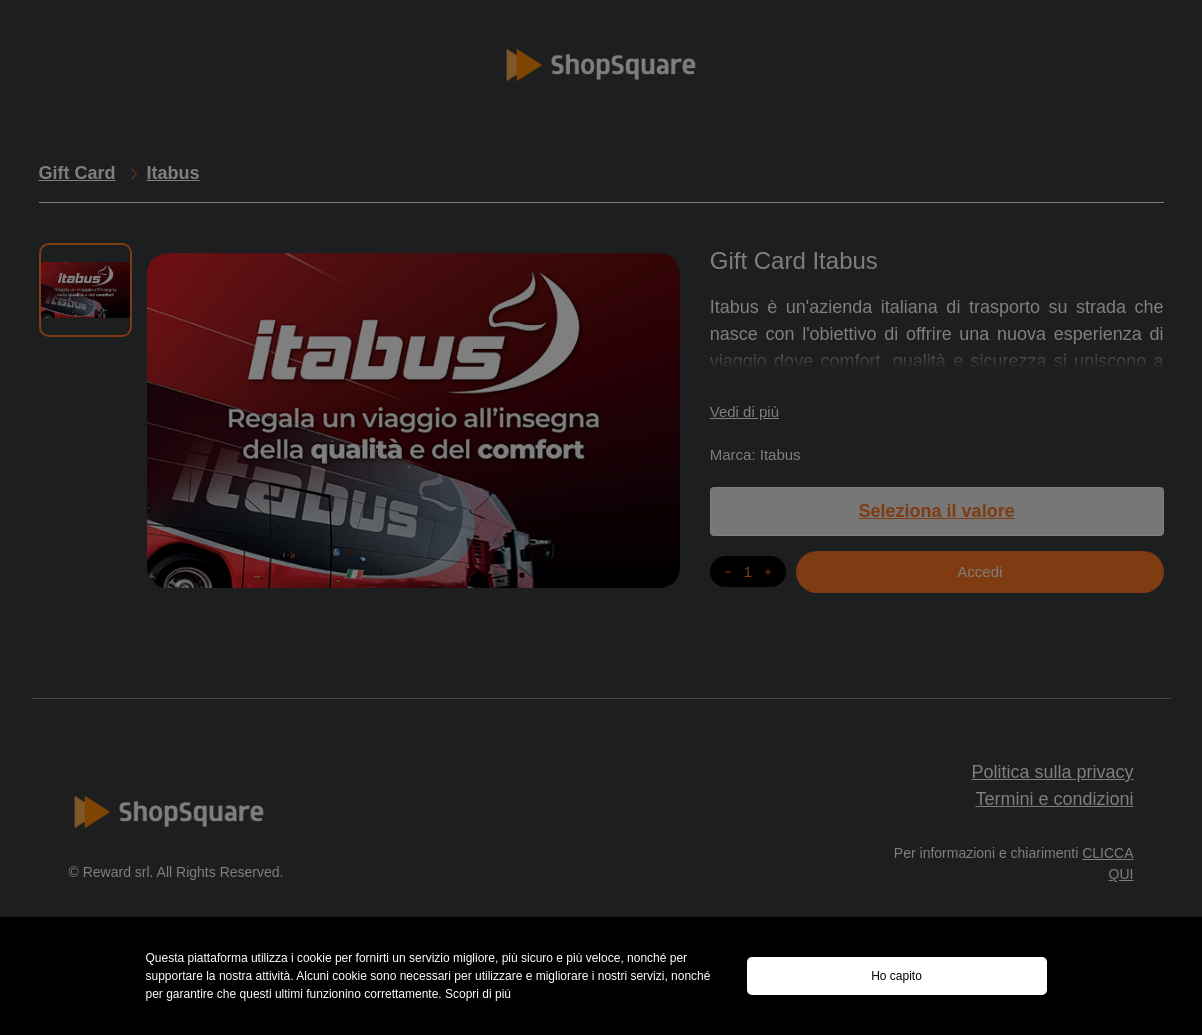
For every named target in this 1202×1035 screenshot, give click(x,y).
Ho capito (896, 976)
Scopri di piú (478, 994)
